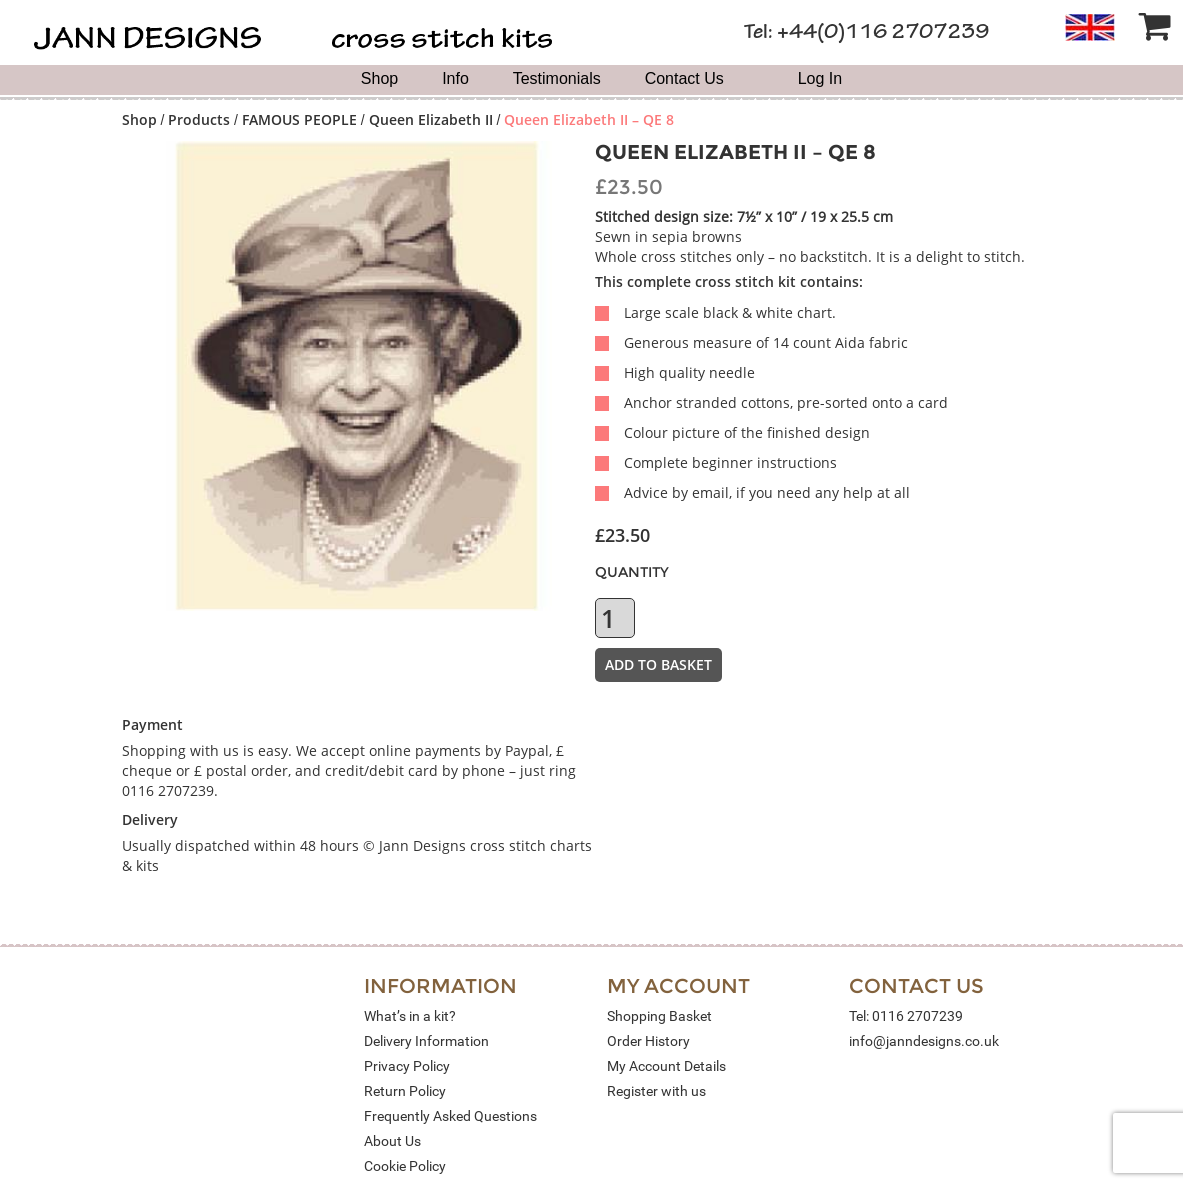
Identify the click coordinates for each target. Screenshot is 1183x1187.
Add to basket (658, 664)
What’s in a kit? (410, 1016)
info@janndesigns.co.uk (924, 1041)
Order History (648, 1041)
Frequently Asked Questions (450, 1116)
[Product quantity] (615, 618)
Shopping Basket (659, 1016)
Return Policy (405, 1091)
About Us (392, 1141)
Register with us (656, 1091)
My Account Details (666, 1066)
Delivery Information (426, 1041)
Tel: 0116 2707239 (906, 1016)
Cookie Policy (405, 1166)
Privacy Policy (407, 1066)
